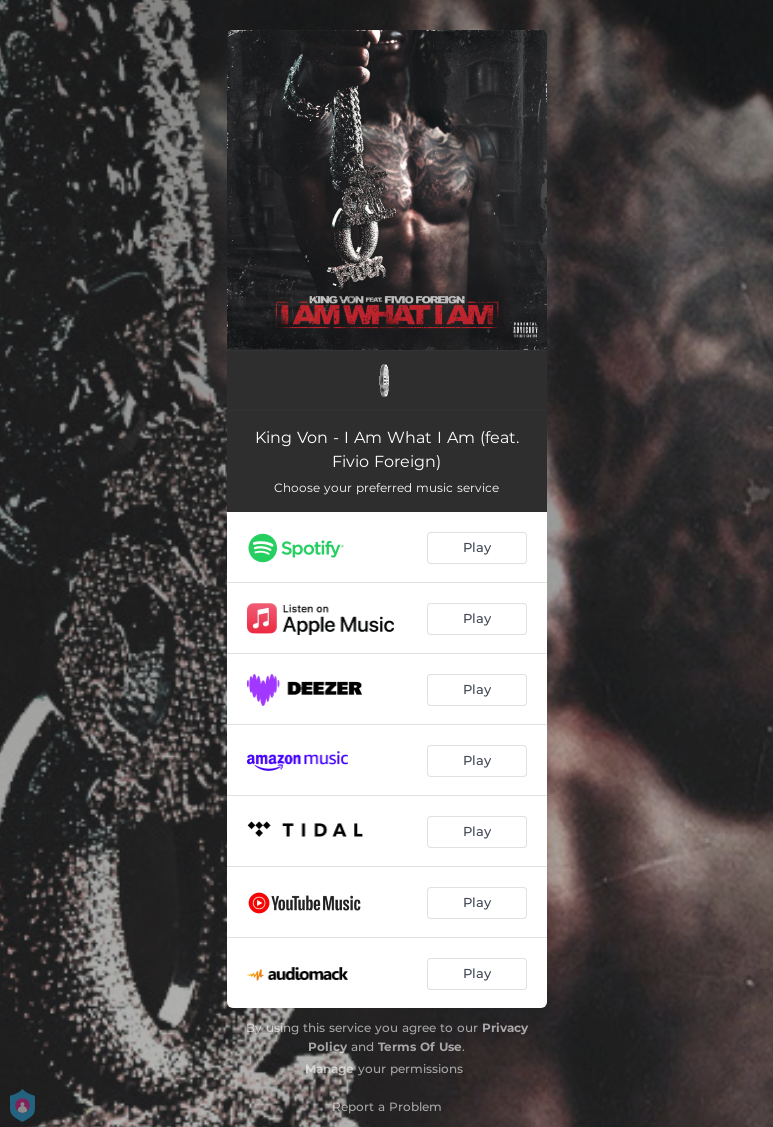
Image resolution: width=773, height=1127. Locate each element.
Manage (329, 1068)
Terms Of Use (420, 1046)
